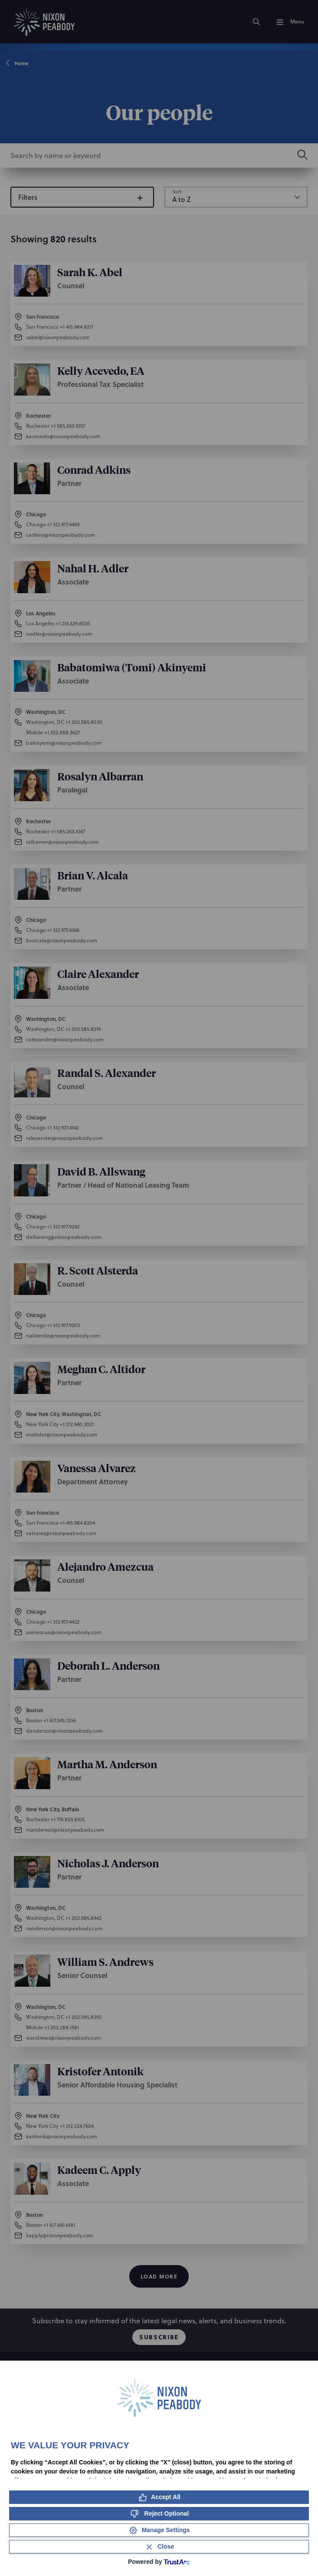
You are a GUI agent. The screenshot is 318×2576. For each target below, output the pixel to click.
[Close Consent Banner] (159, 2546)
